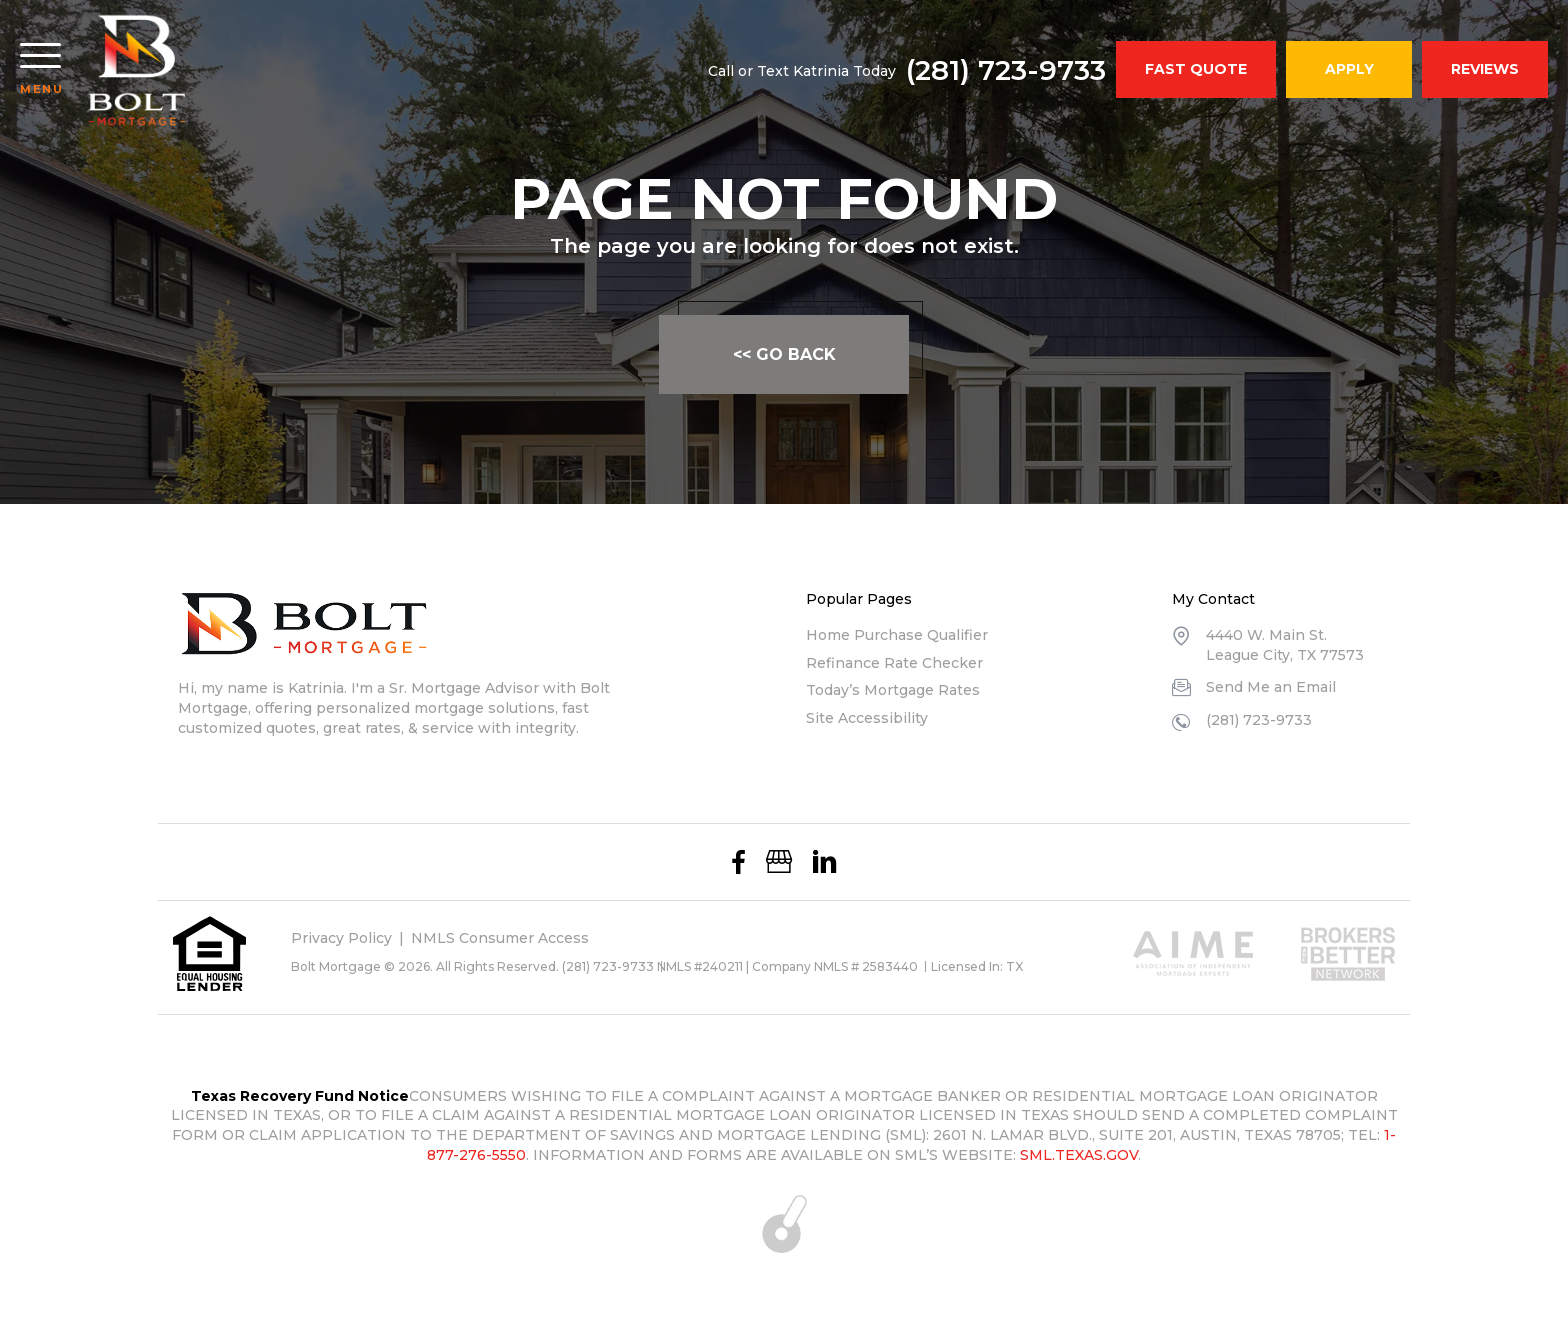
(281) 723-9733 (1006, 70)
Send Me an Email (1271, 687)
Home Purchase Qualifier (897, 635)
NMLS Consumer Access (500, 938)
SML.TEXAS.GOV (1079, 1155)
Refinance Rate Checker (894, 663)
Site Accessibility (867, 718)
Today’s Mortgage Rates (893, 690)
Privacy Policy (341, 938)
